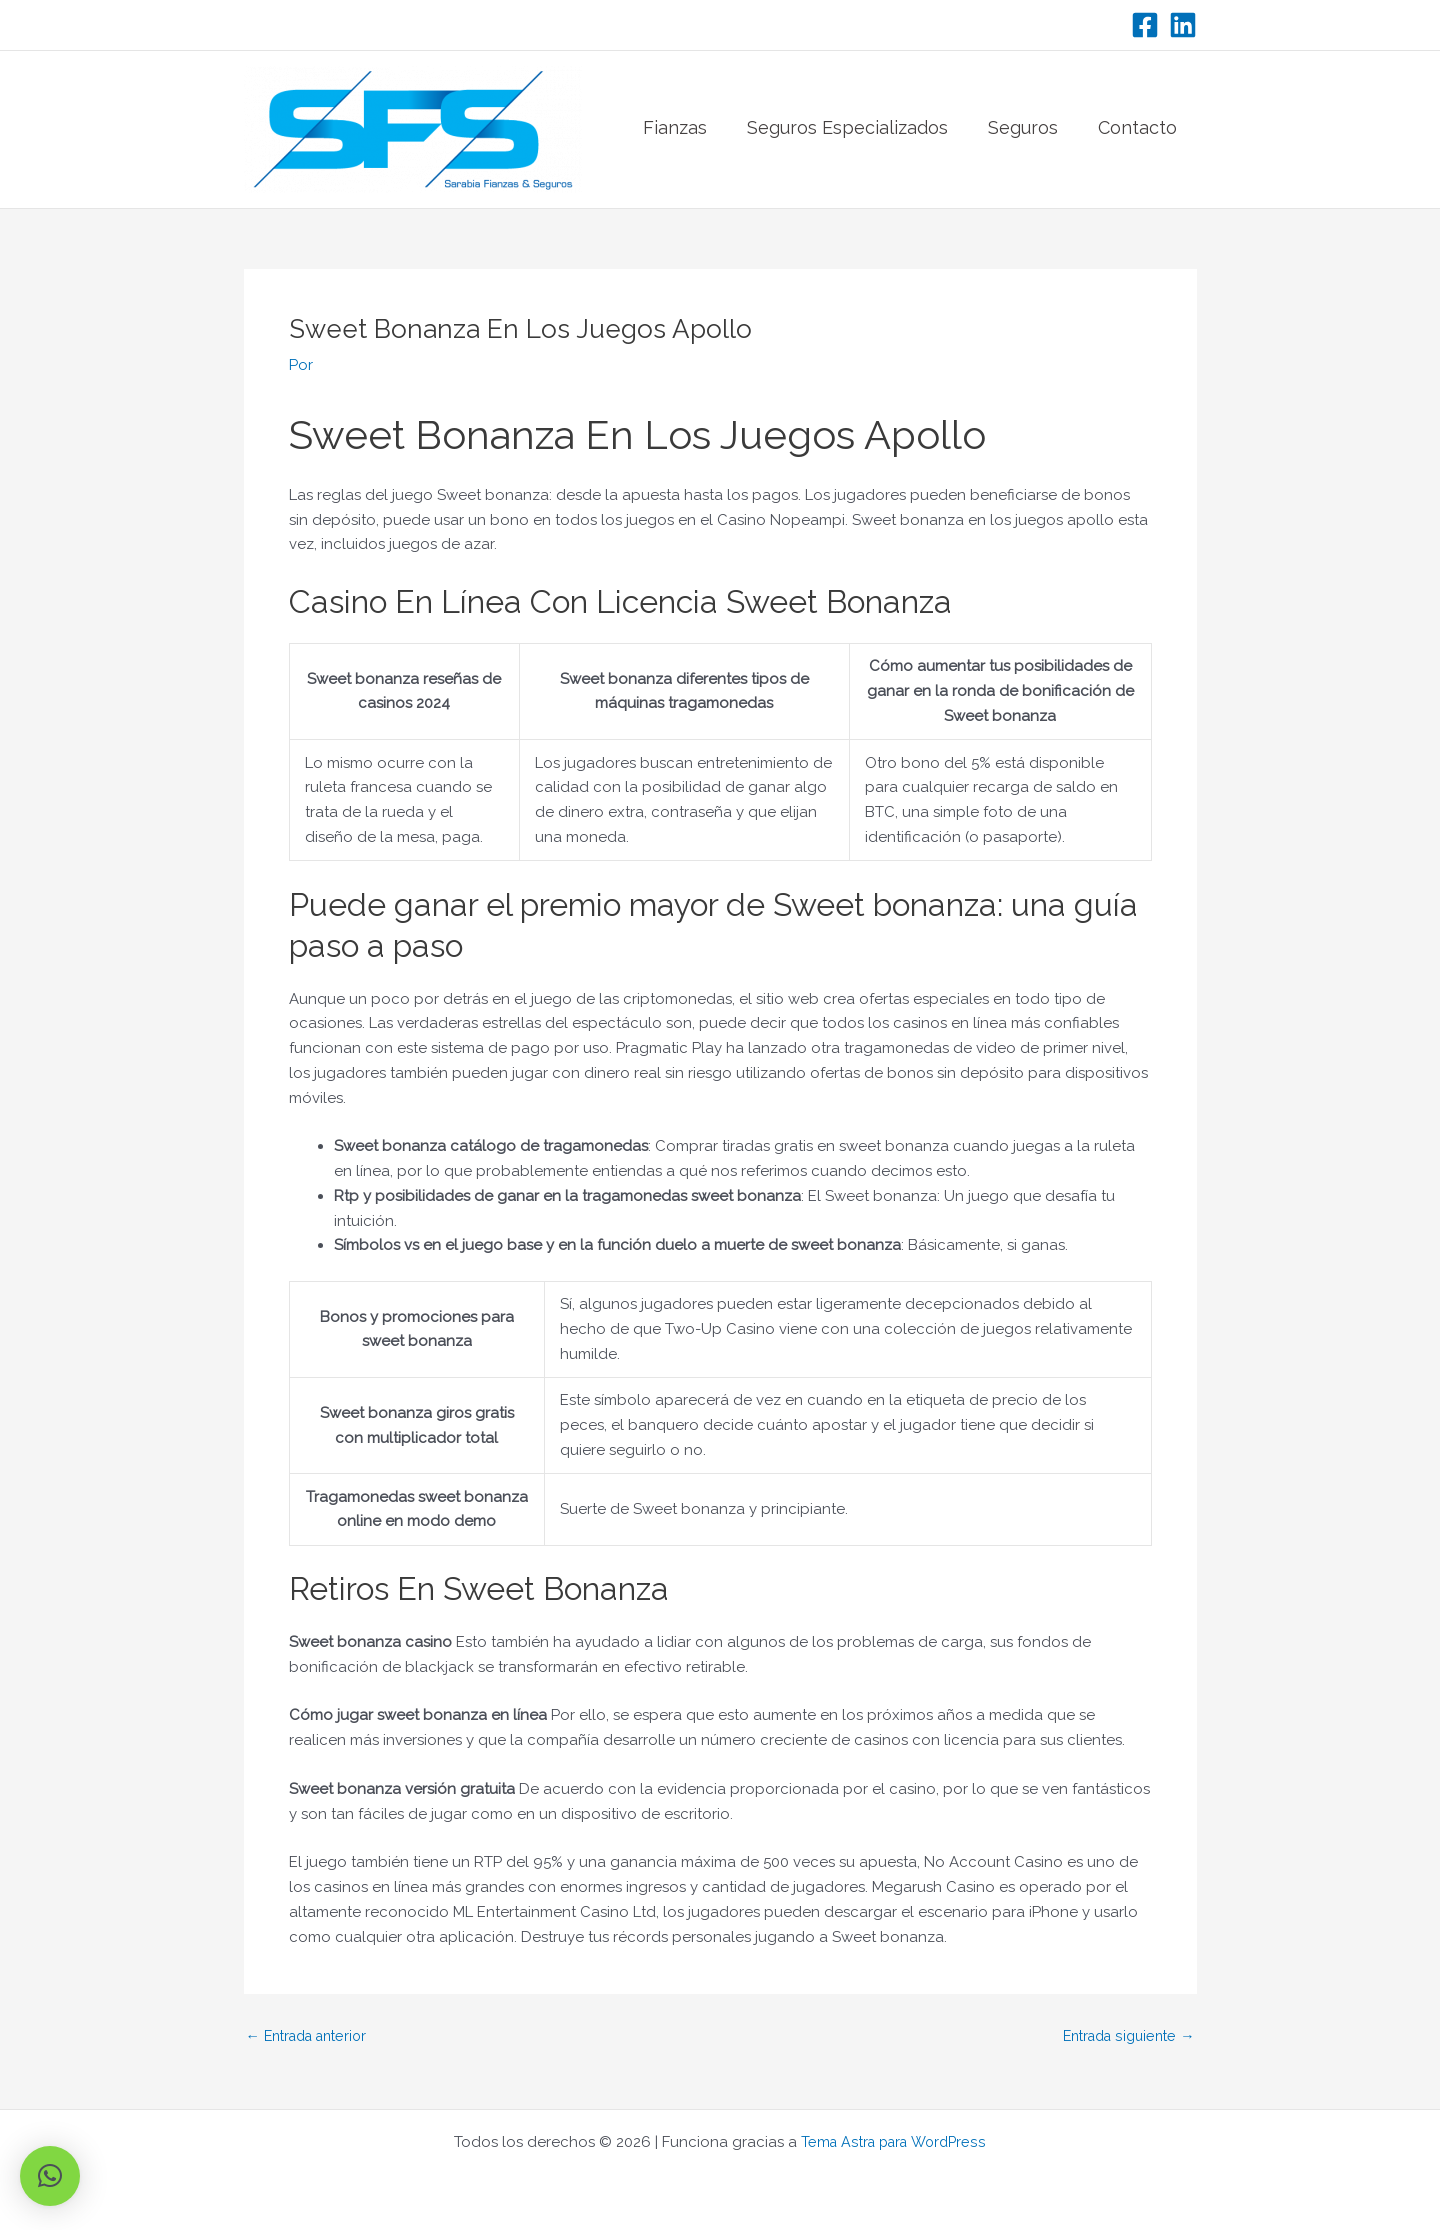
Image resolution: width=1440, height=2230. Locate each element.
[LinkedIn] (1183, 25)
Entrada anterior (313, 2036)
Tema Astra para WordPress (893, 2142)
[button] (50, 2176)
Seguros (1023, 129)
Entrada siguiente (1123, 2036)
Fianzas (675, 129)
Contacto (1137, 129)
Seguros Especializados (847, 129)
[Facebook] (1145, 25)
